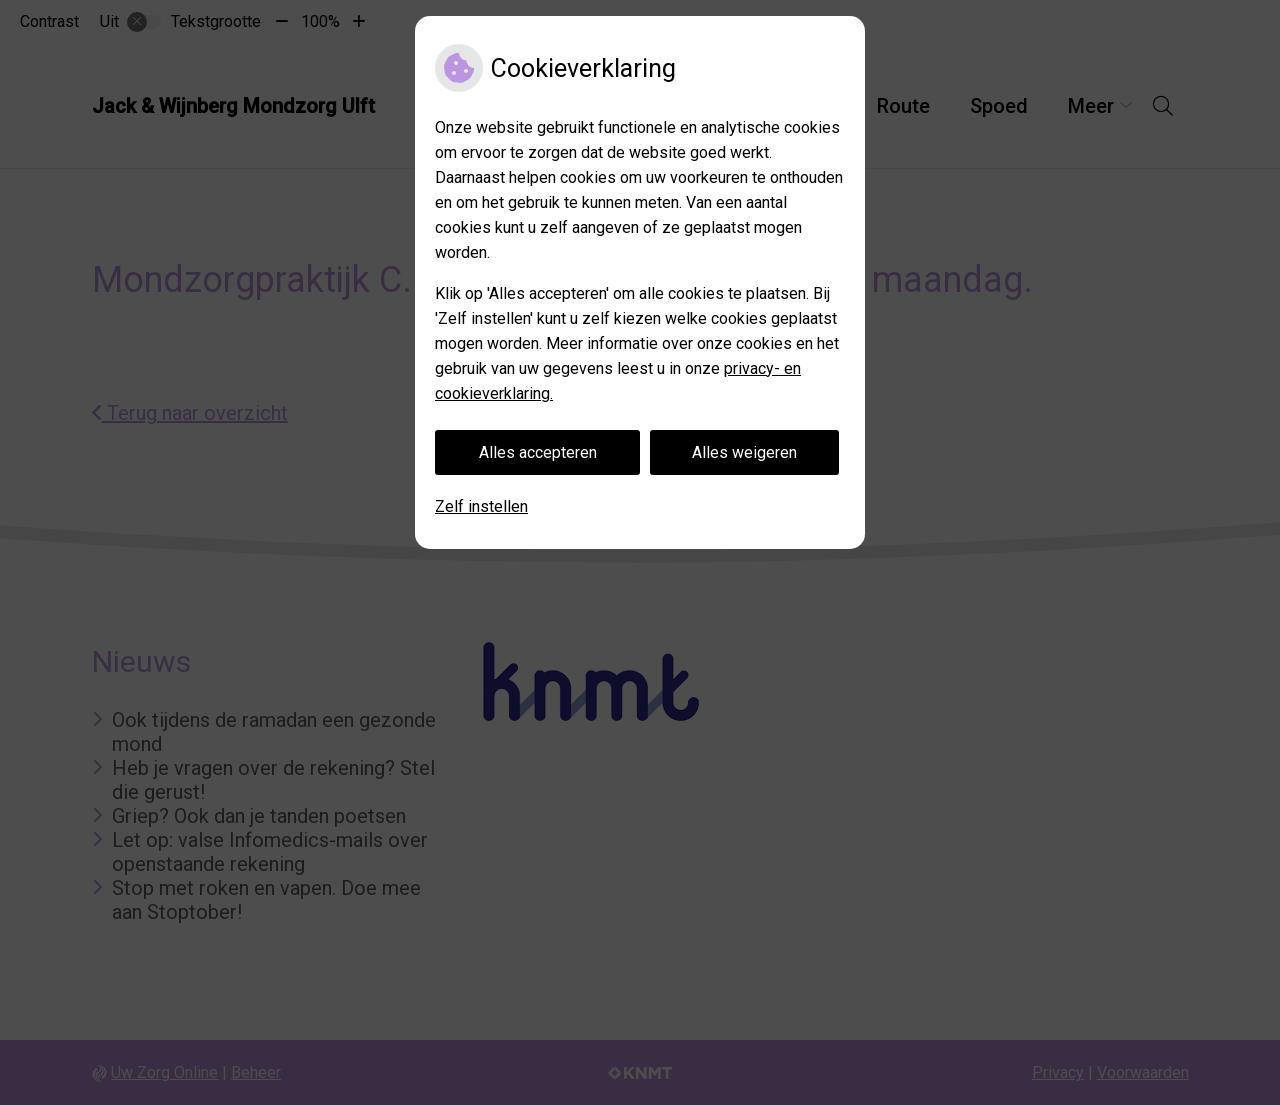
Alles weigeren (744, 452)
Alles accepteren (538, 452)
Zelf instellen (481, 506)
